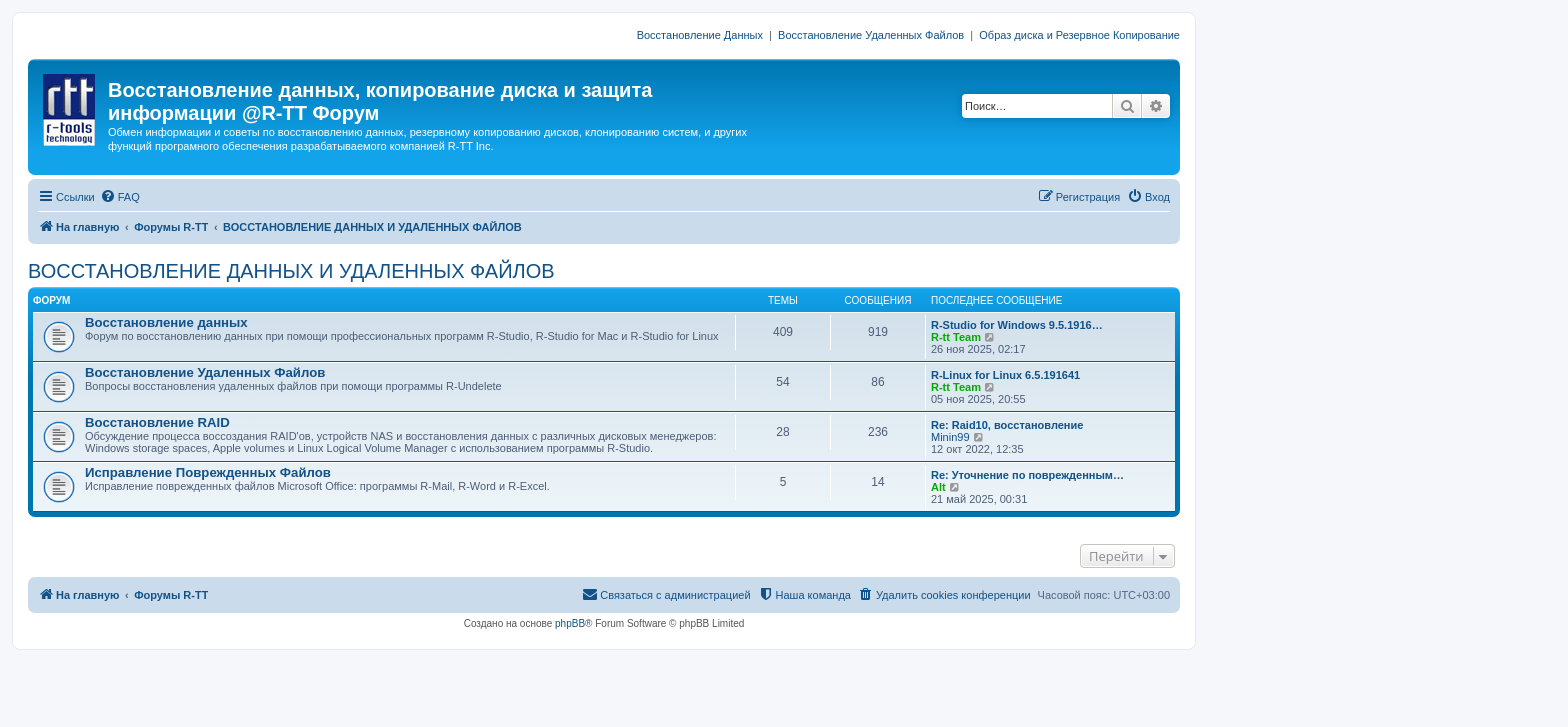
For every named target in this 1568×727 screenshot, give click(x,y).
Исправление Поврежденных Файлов (208, 472)
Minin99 (950, 437)
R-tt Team (956, 337)
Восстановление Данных (700, 35)
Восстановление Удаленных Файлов (871, 35)
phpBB (570, 623)
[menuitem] (120, 197)
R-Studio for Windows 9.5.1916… (1017, 325)
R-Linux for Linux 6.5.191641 (1005, 375)
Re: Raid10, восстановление (1007, 425)
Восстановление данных (166, 322)
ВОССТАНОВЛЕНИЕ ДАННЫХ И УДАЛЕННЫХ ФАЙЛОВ (291, 271)
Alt (938, 487)
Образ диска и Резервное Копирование (1079, 35)
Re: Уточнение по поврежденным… (1027, 475)
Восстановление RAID (157, 422)
